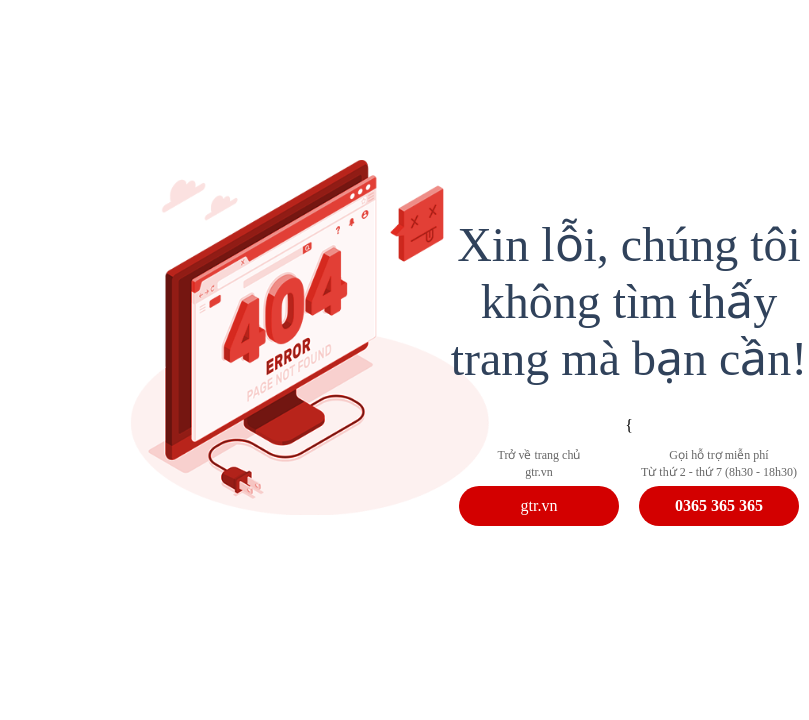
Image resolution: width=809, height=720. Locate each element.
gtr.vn (539, 505)
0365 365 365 (719, 505)
